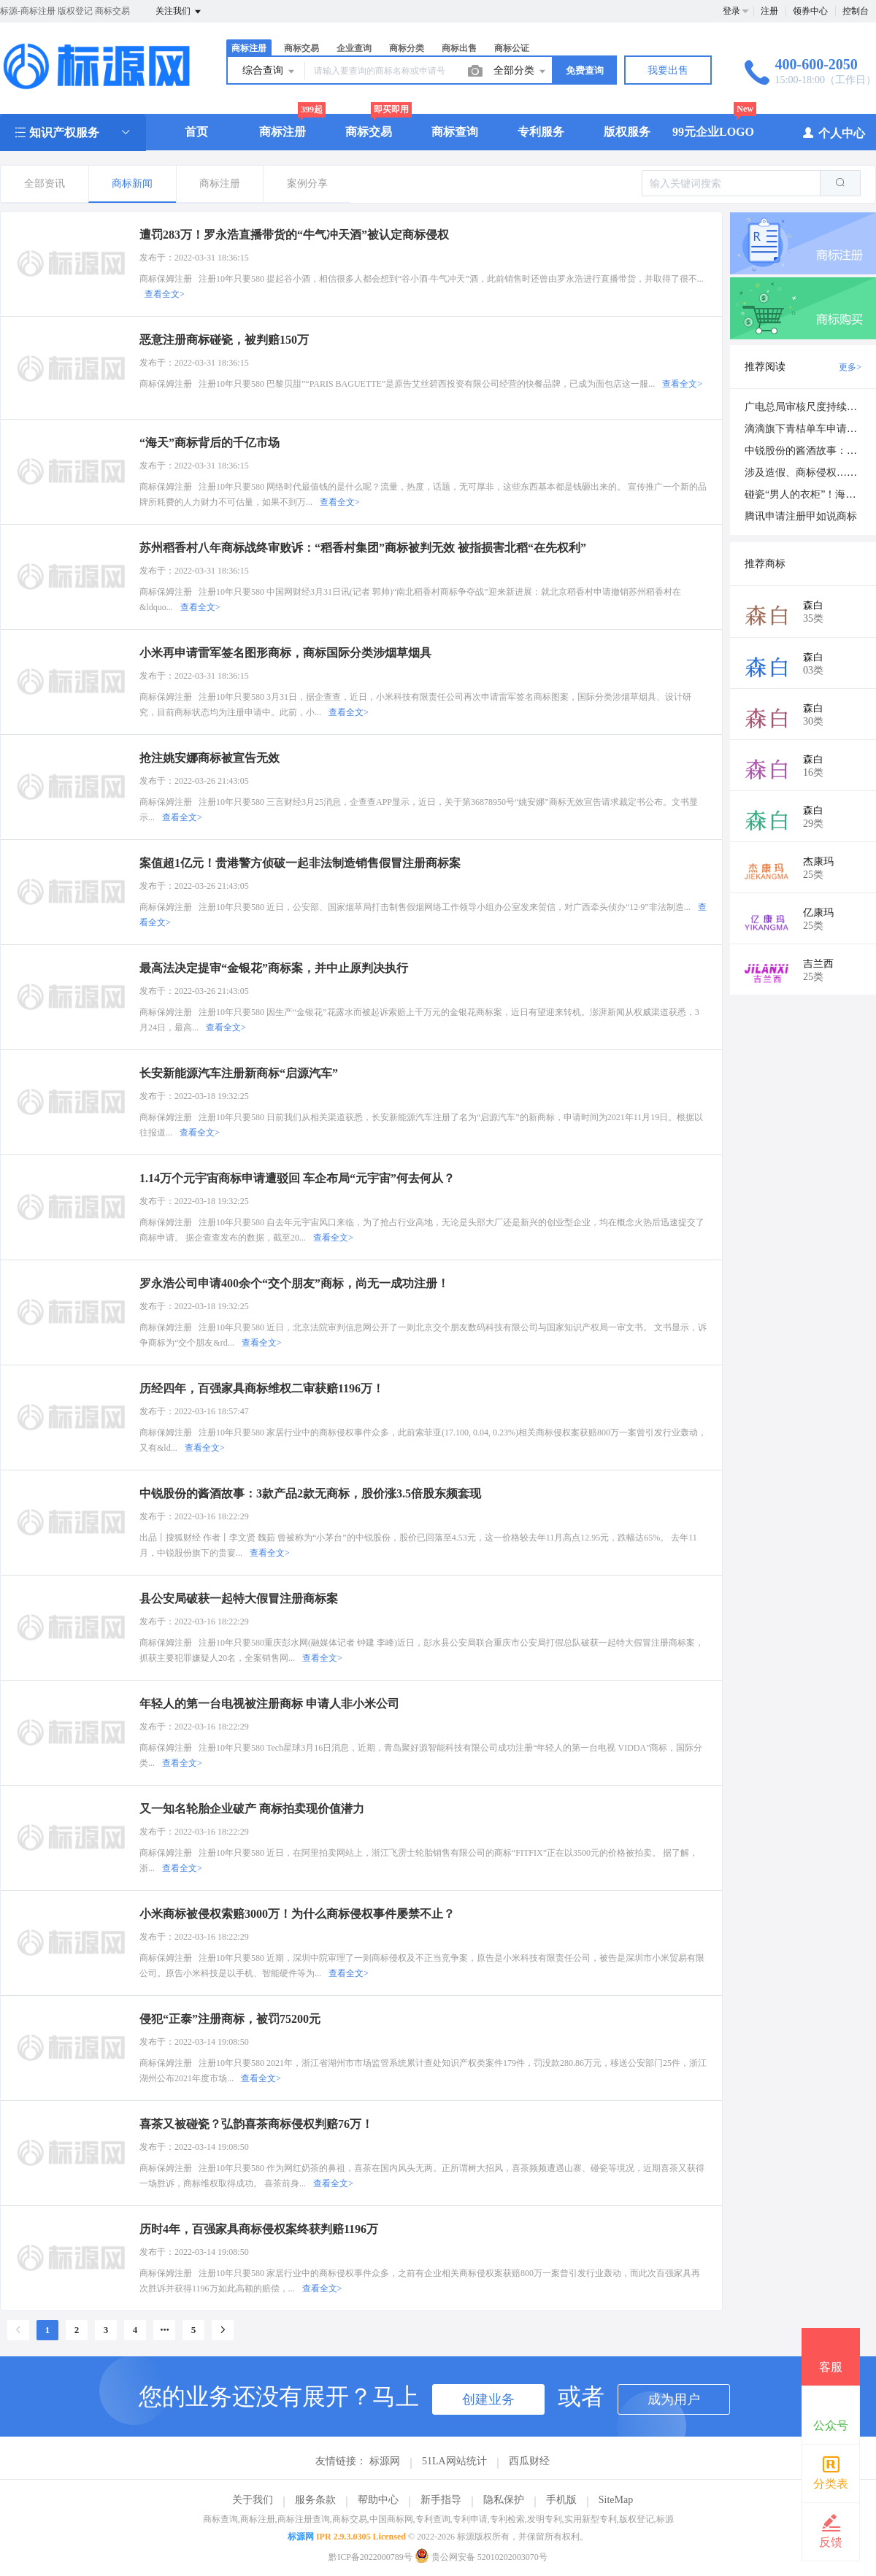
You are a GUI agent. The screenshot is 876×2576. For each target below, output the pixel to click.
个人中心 (833, 132)
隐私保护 (503, 2499)
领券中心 (810, 11)
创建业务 (488, 2399)
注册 (769, 11)
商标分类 (406, 48)
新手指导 (440, 2499)
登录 (731, 11)
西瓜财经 (529, 2461)
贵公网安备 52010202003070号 (481, 2557)
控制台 (855, 11)
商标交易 (301, 48)
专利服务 (541, 132)
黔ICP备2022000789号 (370, 2557)
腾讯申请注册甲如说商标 (801, 516)
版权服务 (627, 132)
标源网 (384, 2461)
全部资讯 (44, 183)
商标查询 (454, 132)
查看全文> (165, 294)
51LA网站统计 (454, 2461)
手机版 (561, 2499)
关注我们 (179, 12)
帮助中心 (378, 2499)
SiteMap (616, 2499)
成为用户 (674, 2399)
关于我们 (252, 2499)
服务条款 (315, 2499)
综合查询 (269, 71)
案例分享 (307, 183)
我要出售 (668, 70)
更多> (850, 367)
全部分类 (520, 71)
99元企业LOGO (713, 132)
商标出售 (459, 48)
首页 (196, 132)
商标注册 (248, 48)
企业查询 (354, 48)
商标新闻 (132, 183)
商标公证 (511, 48)
